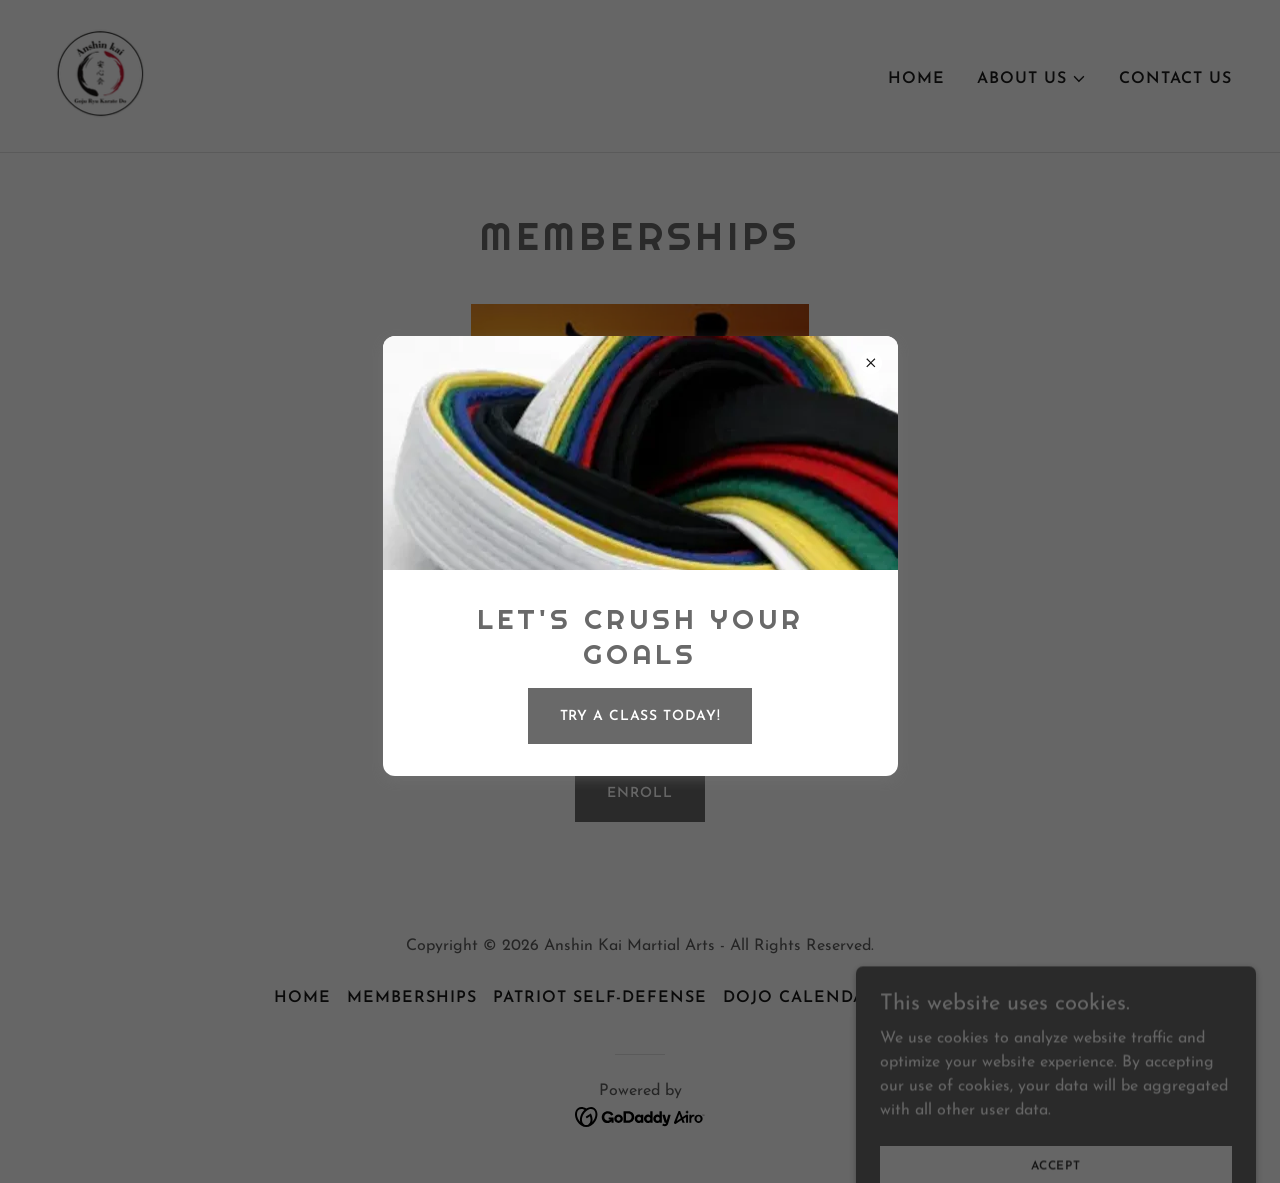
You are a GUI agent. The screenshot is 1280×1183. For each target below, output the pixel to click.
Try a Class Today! (640, 716)
